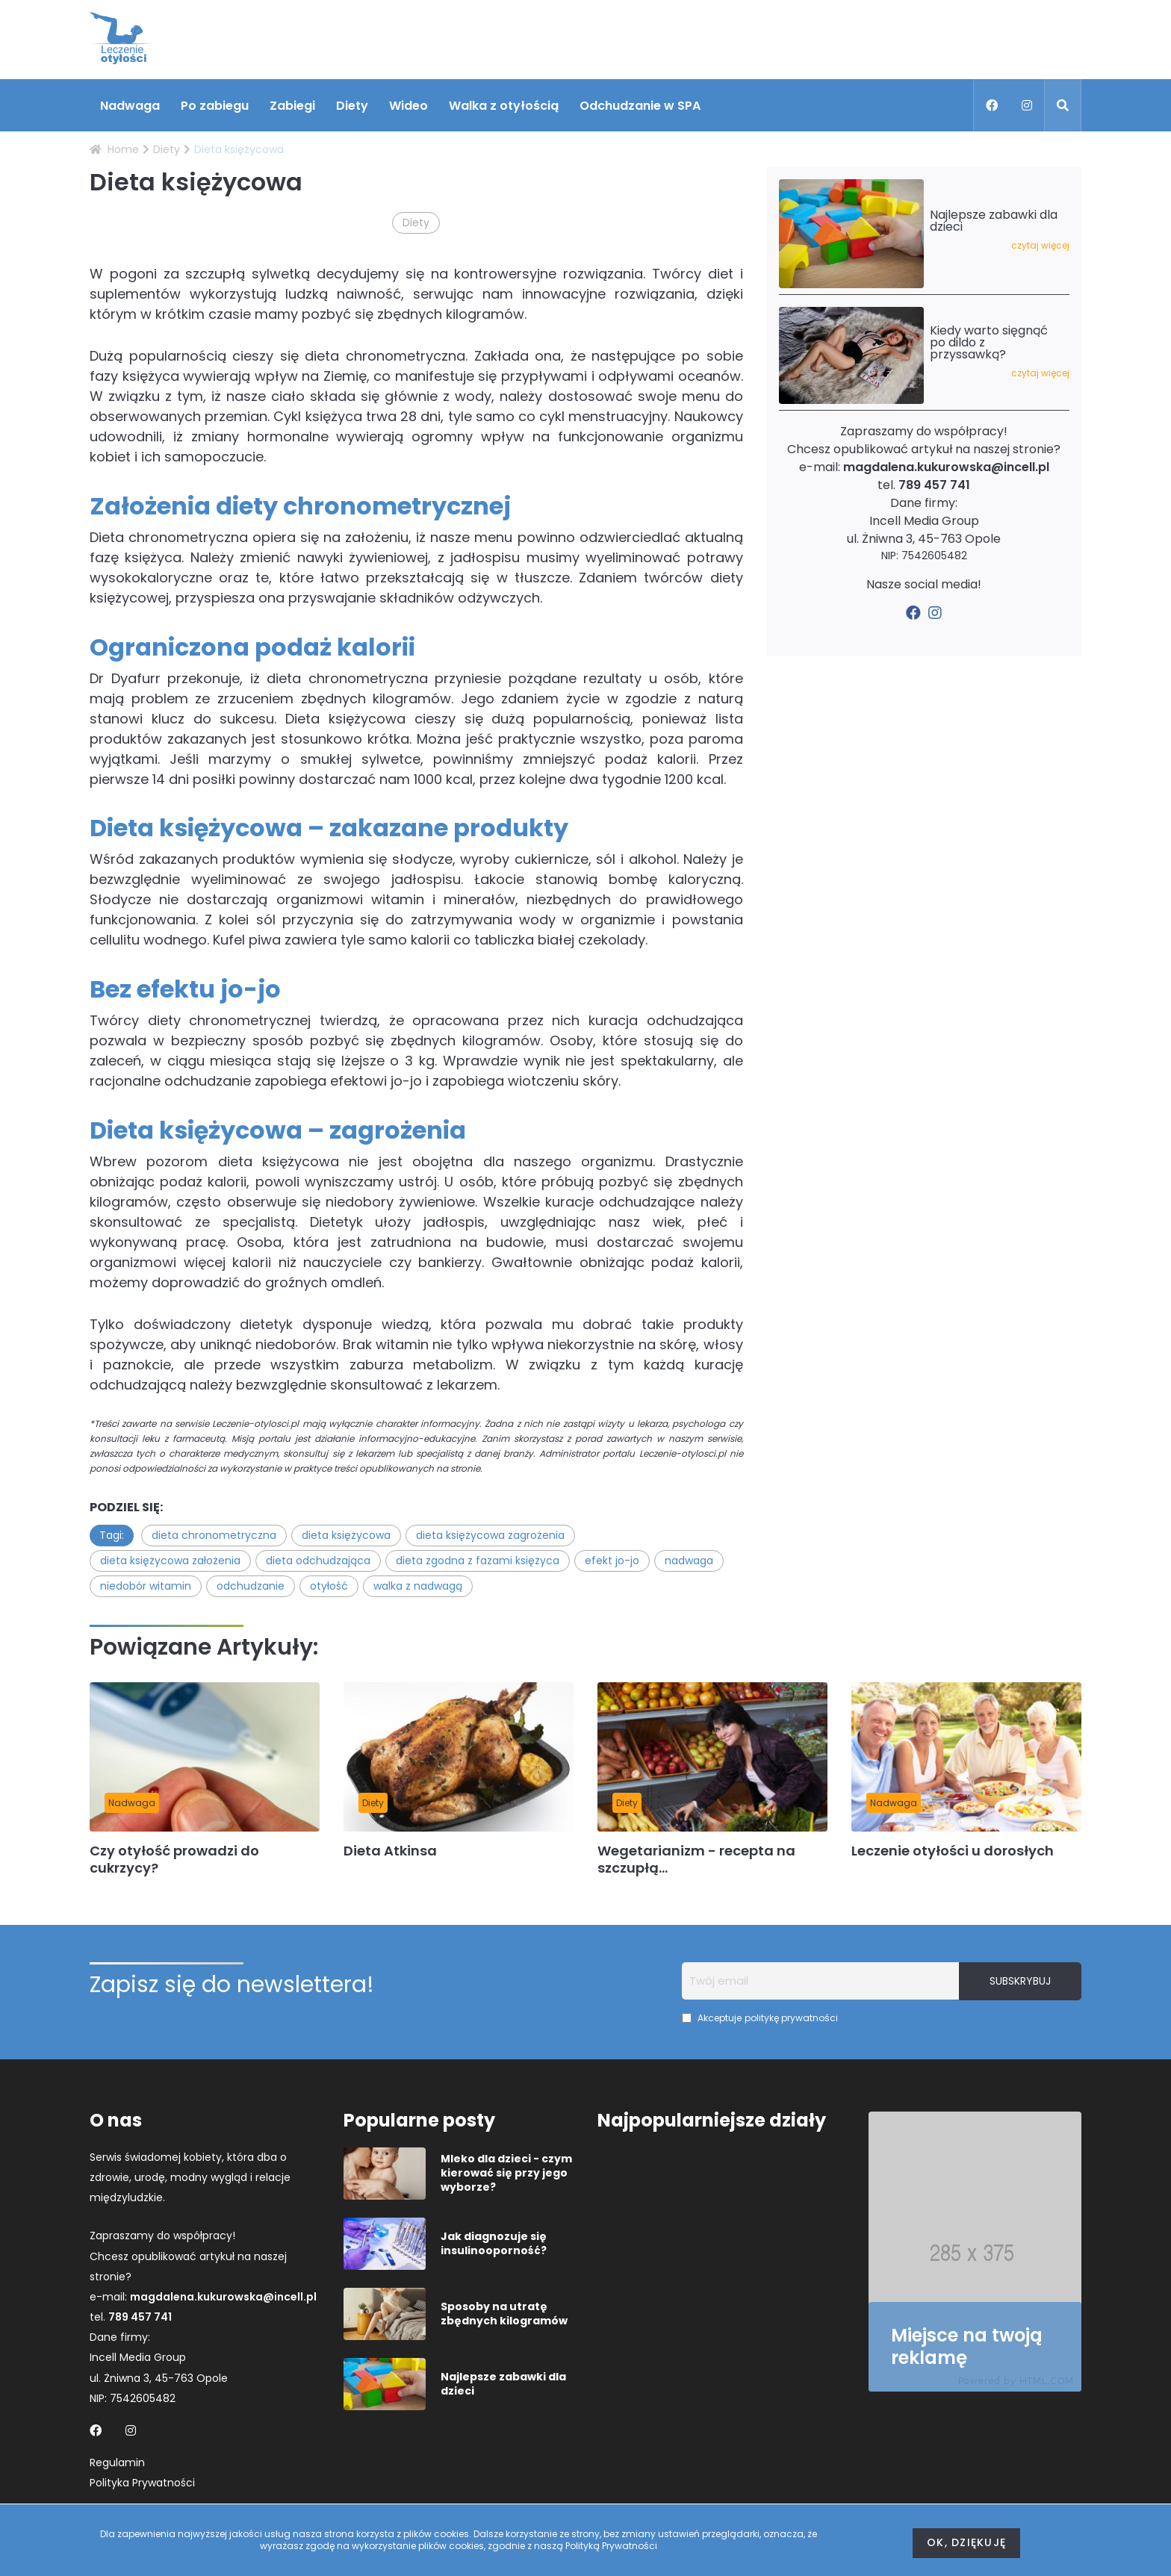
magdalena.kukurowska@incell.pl (946, 467)
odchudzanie (251, 1585)
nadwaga (689, 1560)
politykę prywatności (791, 2017)
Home (114, 149)
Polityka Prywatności (142, 2482)
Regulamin (117, 2462)
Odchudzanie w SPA (640, 105)
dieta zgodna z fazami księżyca (477, 1560)
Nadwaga (130, 105)
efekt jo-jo (612, 1560)
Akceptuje (760, 2017)
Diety (352, 105)
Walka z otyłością (504, 105)
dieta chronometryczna (214, 1535)
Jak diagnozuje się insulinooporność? (494, 2244)
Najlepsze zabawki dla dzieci (503, 2384)
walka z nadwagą (417, 1585)
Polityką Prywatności (611, 2545)
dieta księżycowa (346, 1535)
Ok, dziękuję (966, 2542)
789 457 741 (934, 485)
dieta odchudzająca (318, 1560)
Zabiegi (292, 105)
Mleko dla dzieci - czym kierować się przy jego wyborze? (506, 2173)
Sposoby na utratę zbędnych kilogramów (504, 2314)
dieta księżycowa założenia (170, 1560)
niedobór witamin (145, 1585)
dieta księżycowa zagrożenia (490, 1535)
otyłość (329, 1585)
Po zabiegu (215, 105)
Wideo (408, 105)
